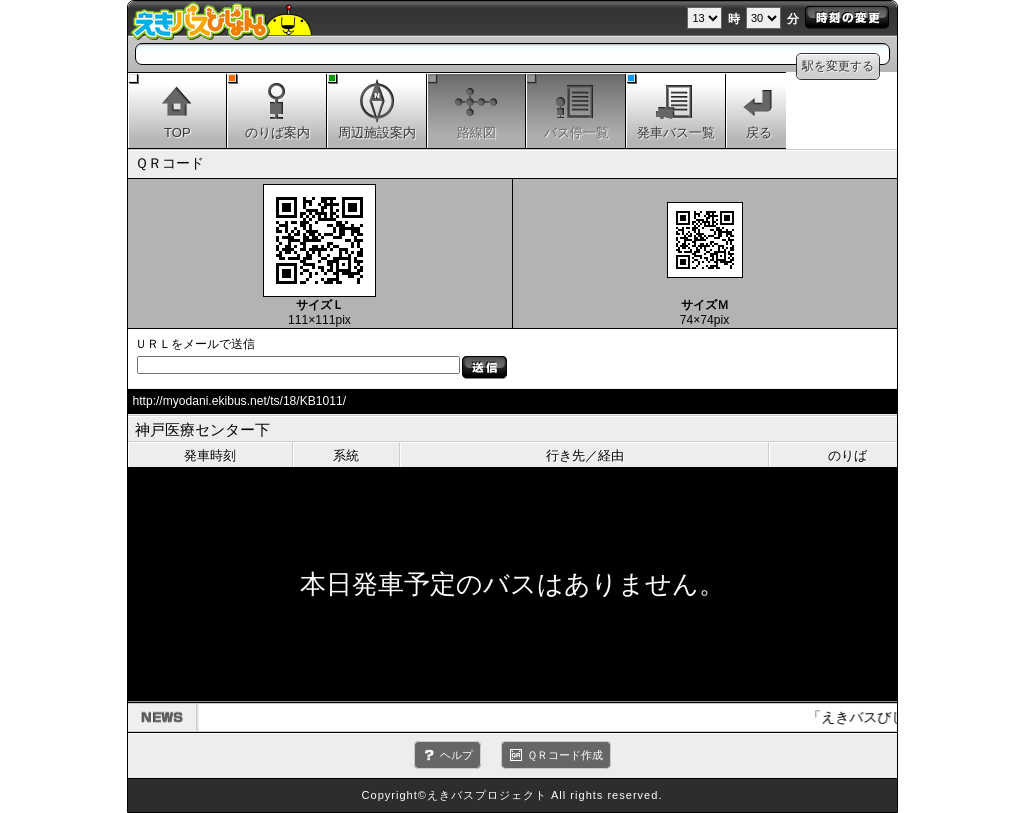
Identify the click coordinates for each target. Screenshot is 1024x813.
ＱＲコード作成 (565, 755)
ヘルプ (456, 755)
